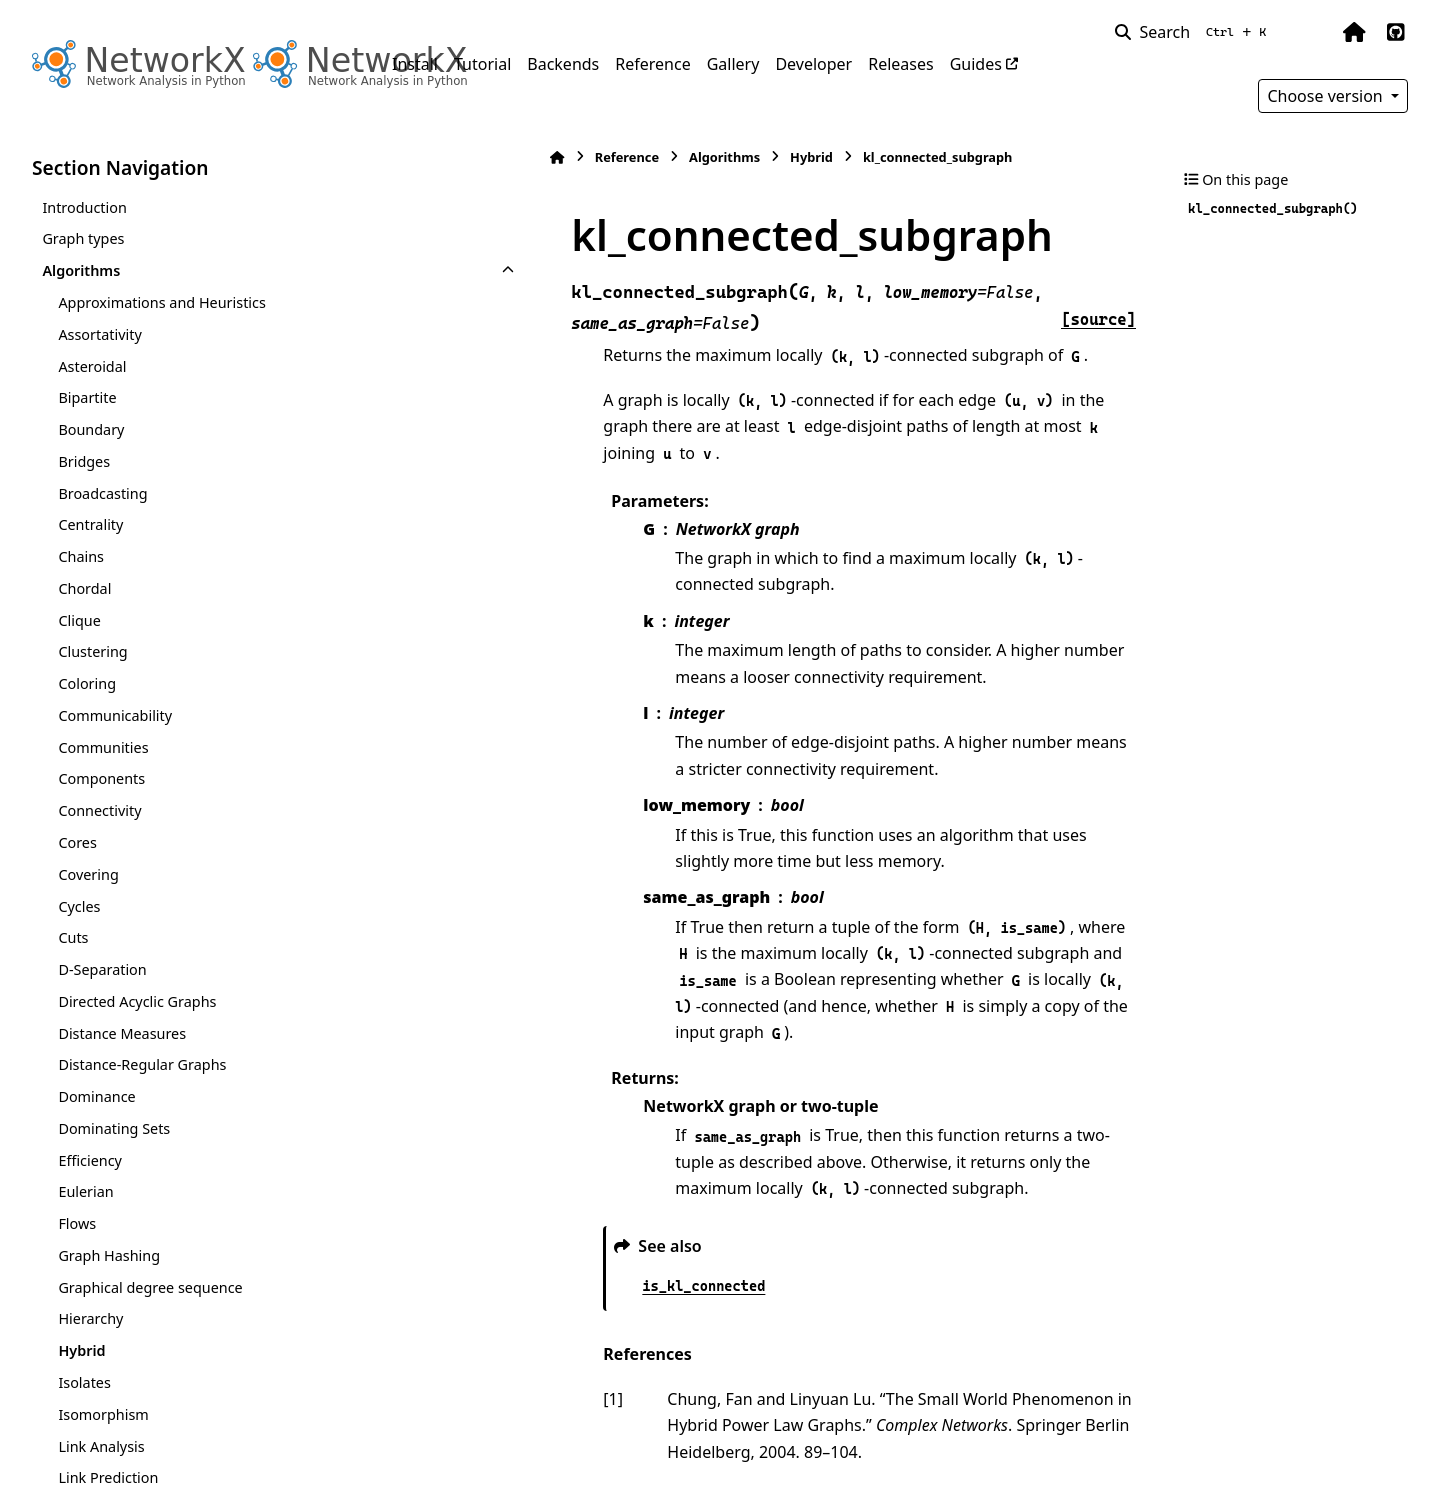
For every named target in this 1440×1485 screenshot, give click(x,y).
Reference (652, 64)
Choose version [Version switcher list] (1327, 96)
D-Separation (102, 969)
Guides (976, 64)
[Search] (1194, 32)
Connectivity (99, 810)
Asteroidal (92, 366)
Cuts (73, 937)
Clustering (92, 651)
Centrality (90, 524)
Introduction (84, 207)
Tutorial (482, 64)
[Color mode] (1312, 32)
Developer (813, 64)
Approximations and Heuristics (161, 302)
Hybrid (81, 1350)
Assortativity (99, 334)
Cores (77, 842)
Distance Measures (122, 1033)
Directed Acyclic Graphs (137, 1001)
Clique (79, 620)
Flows (77, 1223)
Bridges (84, 461)
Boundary (91, 429)
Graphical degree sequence (150, 1287)
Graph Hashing (109, 1255)
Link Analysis (101, 1446)
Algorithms (81, 270)
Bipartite (87, 397)
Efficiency (90, 1160)
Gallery (733, 64)
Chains (81, 556)
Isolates (84, 1382)
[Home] (402, 157)
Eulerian (85, 1191)
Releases (900, 64)
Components (101, 778)
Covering (88, 874)
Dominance (96, 1096)
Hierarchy (90, 1318)
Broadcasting (102, 493)
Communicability (115, 715)
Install (415, 64)
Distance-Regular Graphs (142, 1064)
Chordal (84, 588)
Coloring (87, 683)
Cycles (79, 906)
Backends (563, 64)
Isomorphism (103, 1414)
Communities (103, 747)
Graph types (83, 238)
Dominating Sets (114, 1128)
